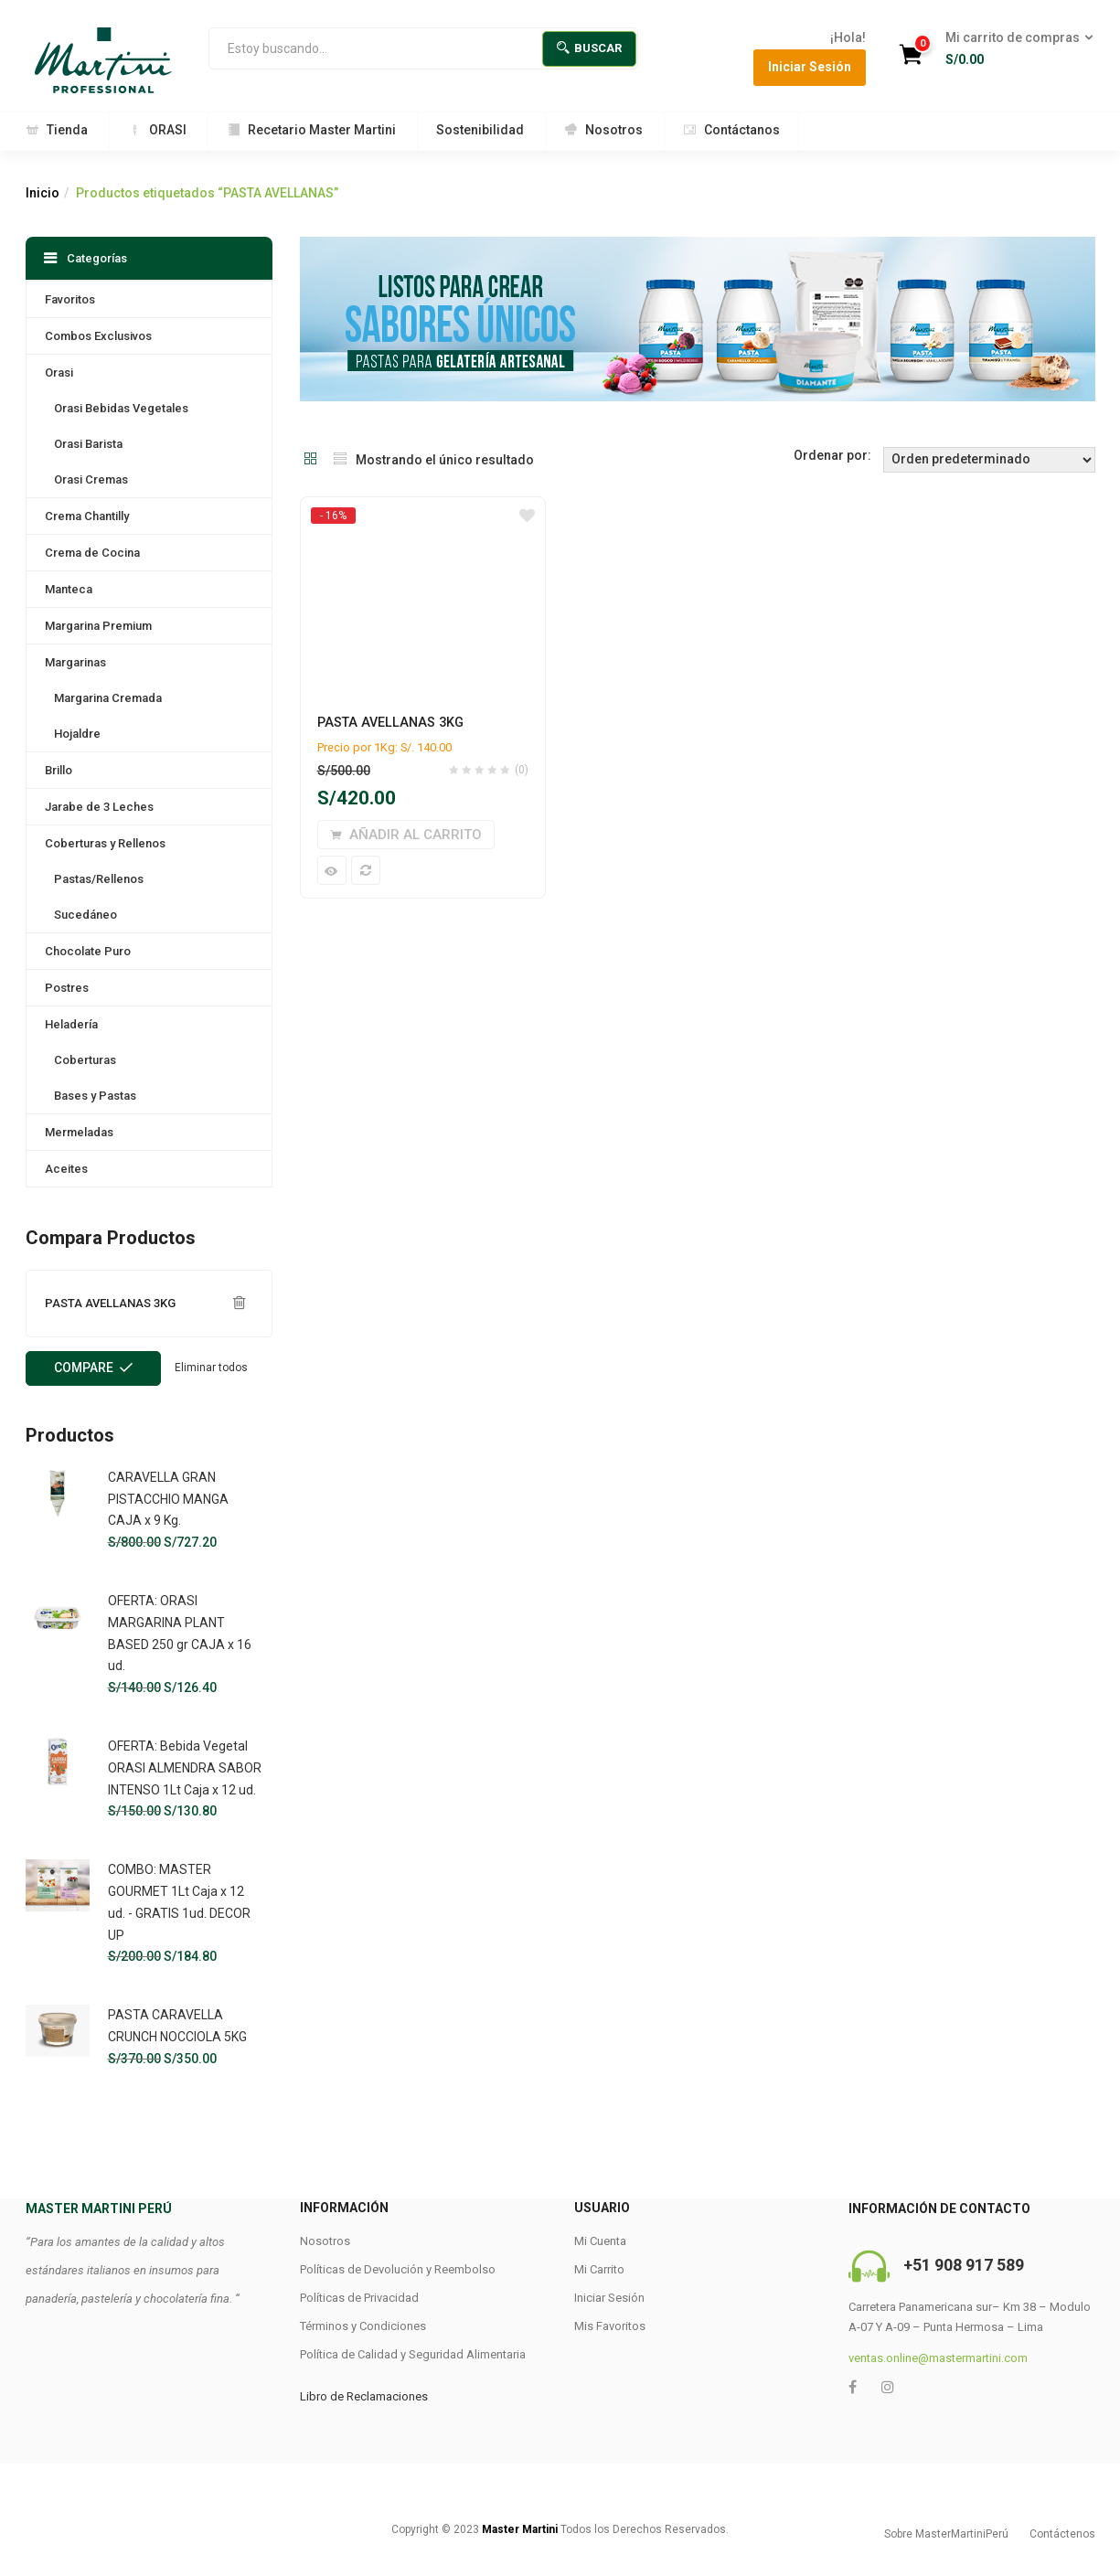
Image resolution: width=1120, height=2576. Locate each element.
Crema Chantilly (87, 516)
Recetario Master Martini (311, 129)
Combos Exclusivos (98, 336)
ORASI (157, 129)
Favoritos (70, 299)
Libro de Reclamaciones (364, 2396)
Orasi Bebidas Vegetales (121, 408)
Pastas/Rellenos (99, 879)
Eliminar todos (211, 1367)
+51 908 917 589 (963, 2264)
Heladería (71, 1024)
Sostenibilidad (480, 129)
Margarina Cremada (108, 698)
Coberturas (85, 1060)
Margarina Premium (98, 626)
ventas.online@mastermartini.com (938, 2358)
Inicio (42, 193)
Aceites (66, 1169)
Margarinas (75, 662)
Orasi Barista (88, 444)
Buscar (589, 48)
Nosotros (603, 129)
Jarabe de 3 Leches (99, 807)
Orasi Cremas (91, 479)
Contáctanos (731, 129)
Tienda (57, 129)
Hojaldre (77, 733)
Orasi (59, 372)
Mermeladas (79, 1132)
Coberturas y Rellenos (105, 843)
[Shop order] (989, 460)
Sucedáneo (85, 914)
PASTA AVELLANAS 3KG (390, 722)
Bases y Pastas (95, 1095)
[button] (1013, 49)
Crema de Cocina (92, 552)
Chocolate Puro (88, 951)
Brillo (58, 770)
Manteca (68, 589)
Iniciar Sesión (809, 66)
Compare (83, 1367)
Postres (67, 988)
